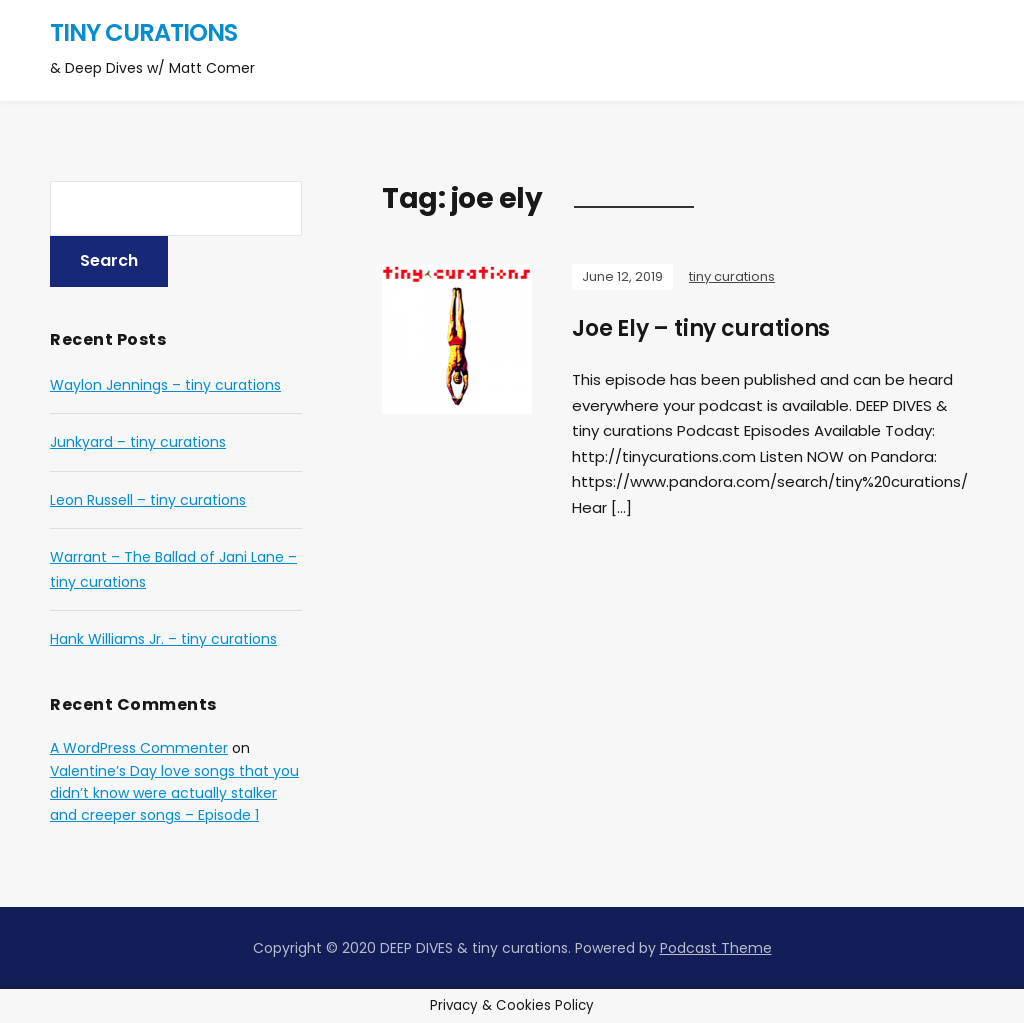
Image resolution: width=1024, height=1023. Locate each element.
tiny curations (143, 32)
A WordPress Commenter (139, 748)
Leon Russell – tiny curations (148, 500)
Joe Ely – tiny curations (701, 328)
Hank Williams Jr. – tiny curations (163, 639)
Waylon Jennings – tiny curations (165, 385)
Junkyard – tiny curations (138, 442)
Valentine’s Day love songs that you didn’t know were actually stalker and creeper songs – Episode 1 (174, 793)
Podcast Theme (716, 948)
